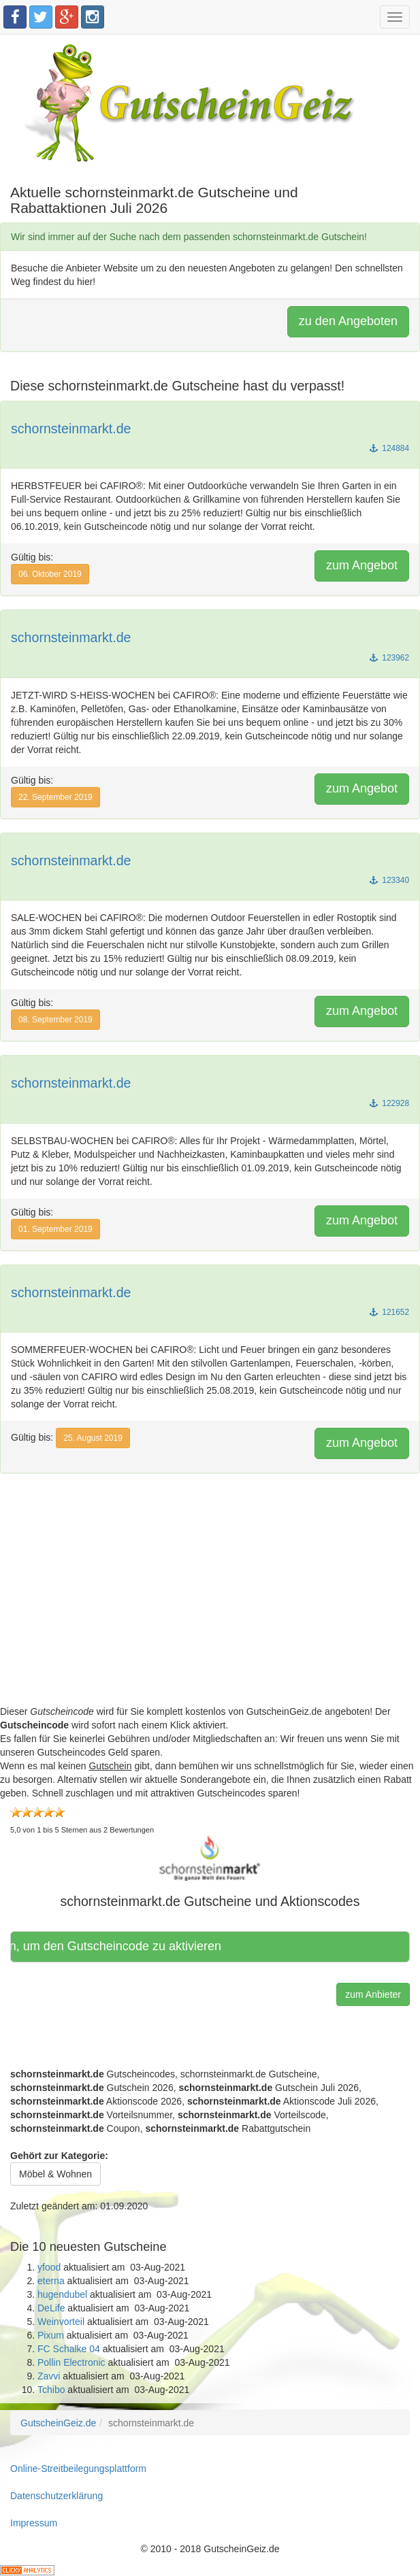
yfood (49, 2267)
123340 (389, 880)
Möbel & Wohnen (55, 2174)
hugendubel (62, 2294)
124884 (389, 448)
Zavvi (48, 2376)
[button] (210, 1857)
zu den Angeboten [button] (348, 321)
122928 (389, 1103)
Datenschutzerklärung (56, 2495)
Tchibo (51, 2389)
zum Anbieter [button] (373, 1994)
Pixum (50, 2335)
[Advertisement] (210, 1609)
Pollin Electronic (71, 2362)
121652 (389, 1312)
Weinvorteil (60, 2321)
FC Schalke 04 (68, 2348)
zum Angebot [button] (362, 565)
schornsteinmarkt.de (71, 428)
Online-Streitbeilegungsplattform (78, 2468)
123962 (389, 658)
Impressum (33, 2523)
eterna (51, 2280)
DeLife (51, 2308)
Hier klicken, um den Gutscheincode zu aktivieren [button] (124, 1946)
